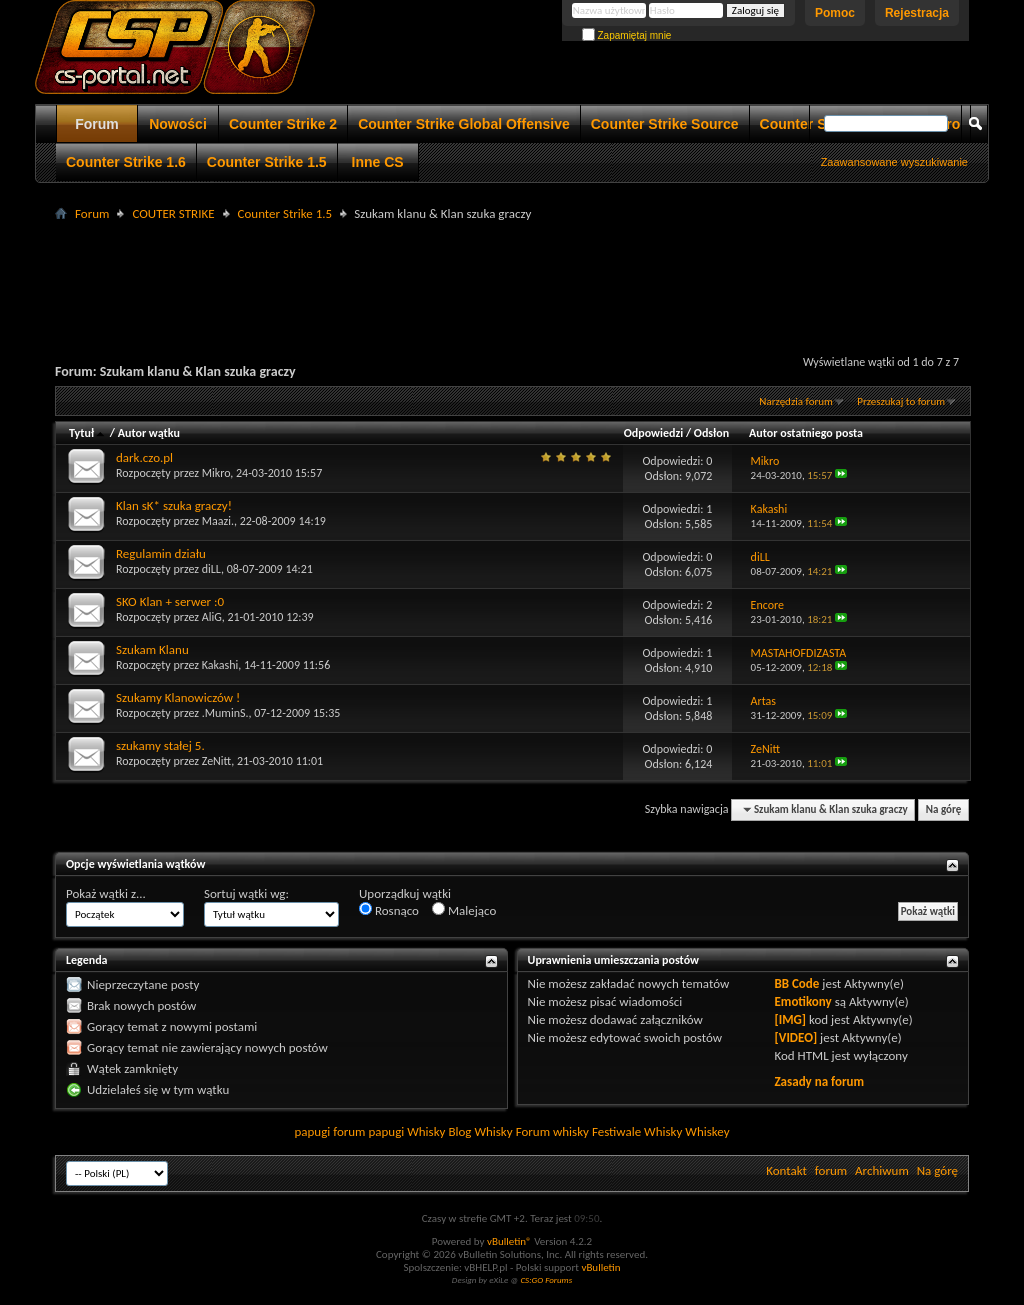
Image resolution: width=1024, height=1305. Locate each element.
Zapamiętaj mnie (627, 35)
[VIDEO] (795, 1037)
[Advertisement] (512, 271)
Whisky (426, 1131)
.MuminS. (225, 713)
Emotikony (802, 1001)
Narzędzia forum (796, 401)
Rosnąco (389, 910)
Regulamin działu (161, 553)
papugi (312, 1131)
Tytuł (88, 433)
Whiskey (707, 1131)
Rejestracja (917, 13)
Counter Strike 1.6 (126, 162)
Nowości (178, 124)
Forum (97, 124)
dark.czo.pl (144, 457)
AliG (212, 617)
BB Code (796, 983)
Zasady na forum (819, 1081)
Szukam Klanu (152, 649)
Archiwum (882, 1170)
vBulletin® (509, 1241)
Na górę (944, 809)
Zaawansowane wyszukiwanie (894, 162)
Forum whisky (552, 1131)
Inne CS (378, 162)
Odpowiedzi (654, 433)
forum (831, 1170)
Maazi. (218, 521)
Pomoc (835, 13)
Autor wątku (149, 433)
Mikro (216, 473)
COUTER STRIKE (173, 213)
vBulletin (600, 1267)
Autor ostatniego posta (806, 433)
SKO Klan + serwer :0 (170, 601)
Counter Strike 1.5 (267, 162)
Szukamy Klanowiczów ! (178, 697)
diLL (211, 569)
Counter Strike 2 (283, 124)
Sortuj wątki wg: (246, 893)
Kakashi (220, 665)
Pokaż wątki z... (106, 893)
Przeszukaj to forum (901, 401)
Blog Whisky (480, 1131)
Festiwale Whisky (637, 1131)
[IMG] (790, 1019)
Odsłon (711, 433)
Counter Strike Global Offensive (464, 124)
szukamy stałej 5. (160, 745)
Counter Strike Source (665, 124)
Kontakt (786, 1170)
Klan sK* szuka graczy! (174, 505)
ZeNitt (217, 761)
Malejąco (464, 910)
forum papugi (368, 1131)
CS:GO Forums (546, 1279)
